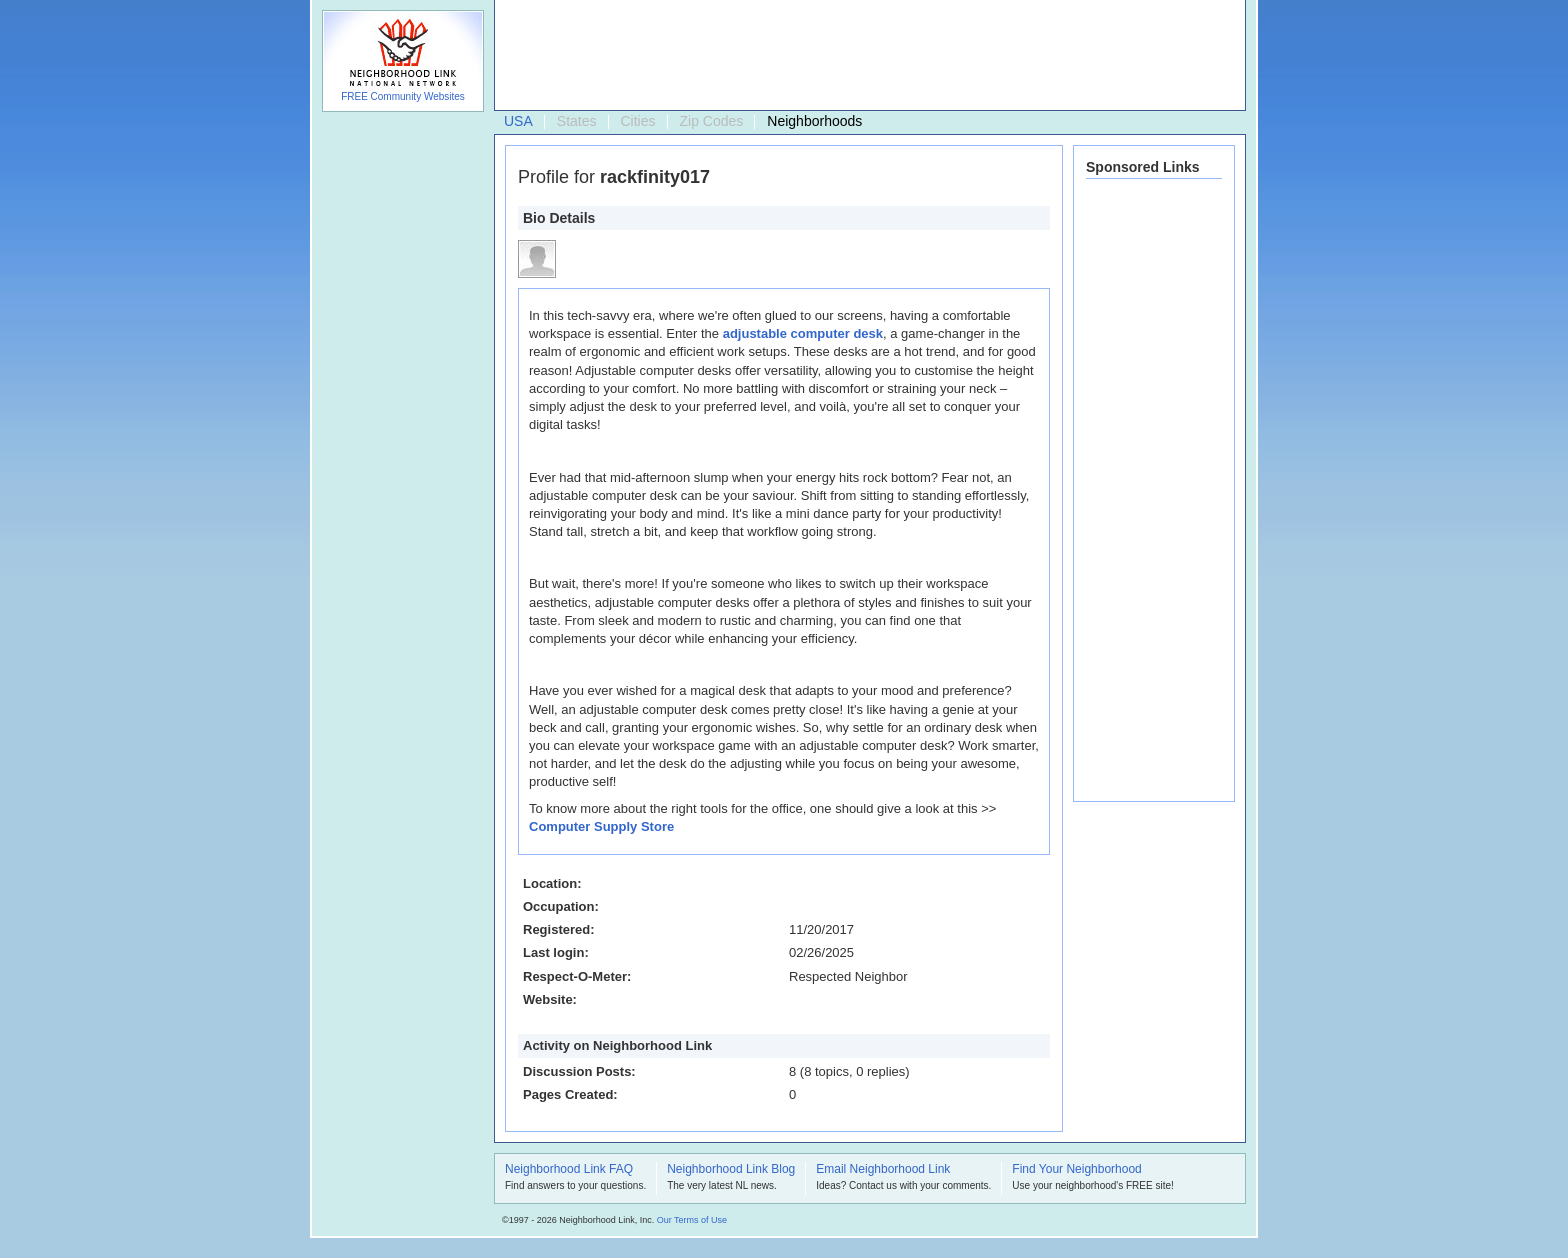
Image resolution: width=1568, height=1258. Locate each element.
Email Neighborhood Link (883, 1170)
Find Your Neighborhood (1076, 1170)
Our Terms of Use (692, 1220)
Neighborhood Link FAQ (569, 1170)
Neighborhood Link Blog (731, 1170)
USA (518, 121)
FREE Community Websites (403, 96)
